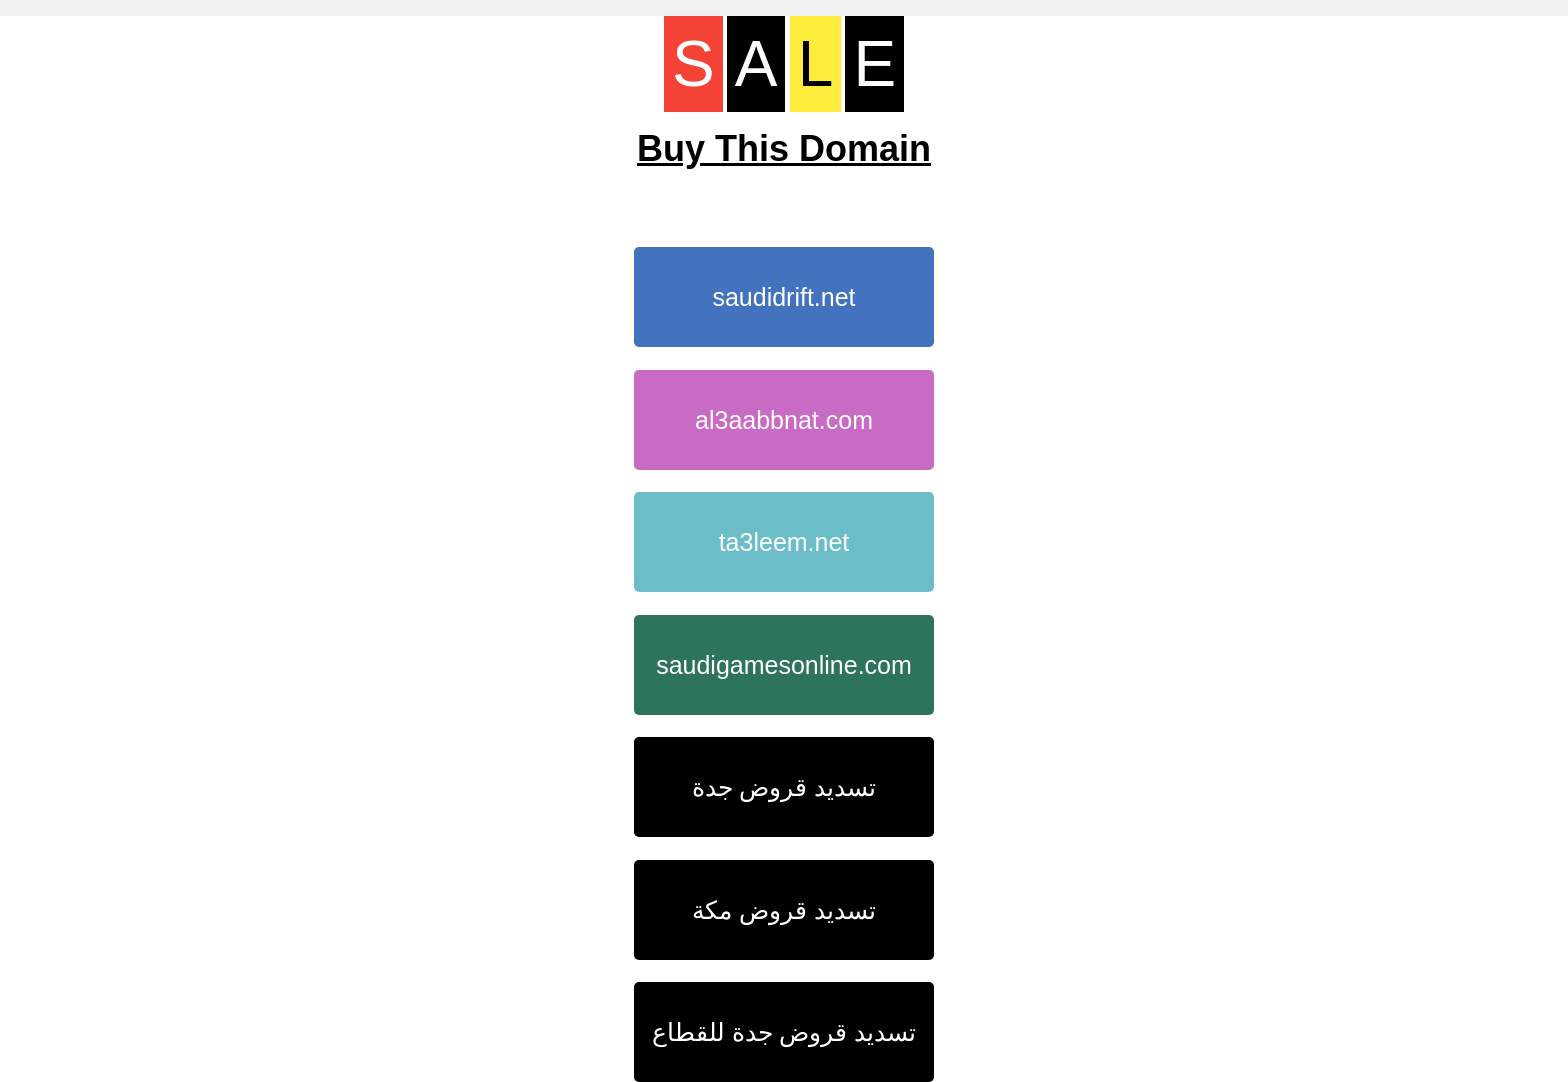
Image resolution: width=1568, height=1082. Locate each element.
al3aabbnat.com (784, 420)
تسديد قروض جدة (784, 787)
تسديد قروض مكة (784, 910)
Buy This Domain (784, 148)
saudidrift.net (783, 297)
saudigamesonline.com (784, 665)
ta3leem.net (784, 542)
